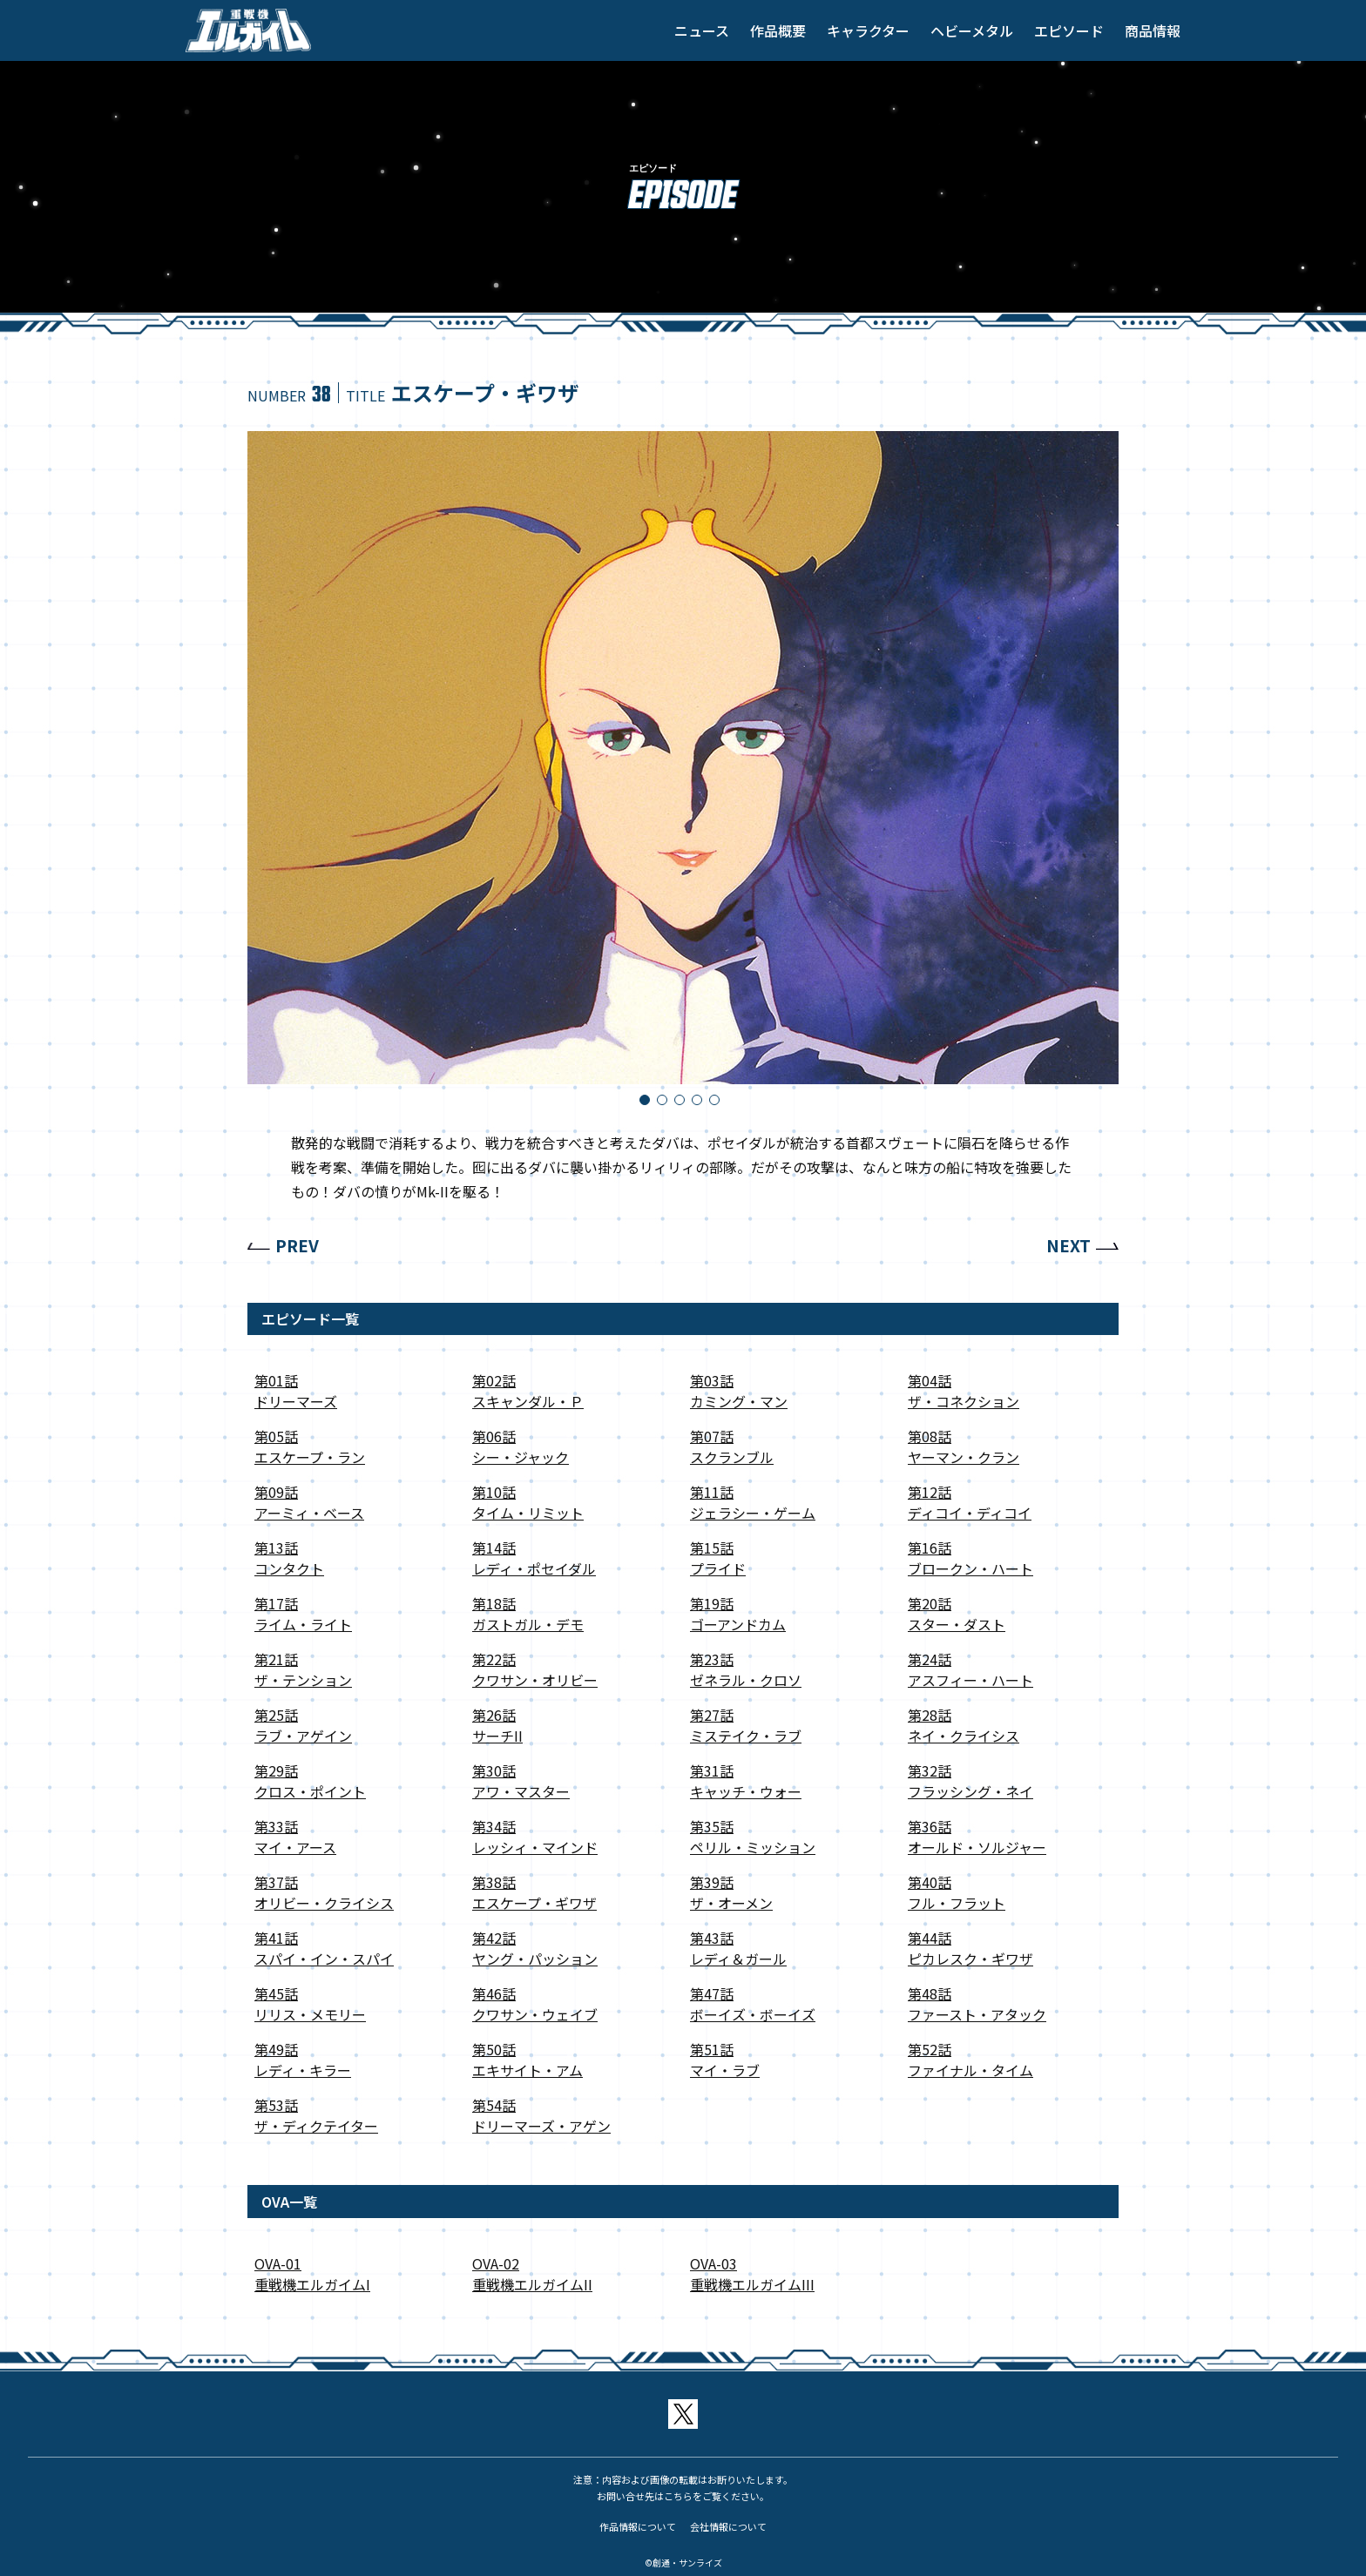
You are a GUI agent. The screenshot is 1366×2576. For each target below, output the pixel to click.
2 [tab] (665, 1103)
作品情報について (637, 2526)
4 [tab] (700, 1103)
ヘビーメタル (971, 30)
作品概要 (778, 30)
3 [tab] (683, 1103)
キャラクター (868, 30)
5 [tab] (718, 1103)
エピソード (1069, 30)
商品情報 (1152, 30)
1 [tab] (648, 1103)
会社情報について (728, 2526)
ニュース (701, 30)
